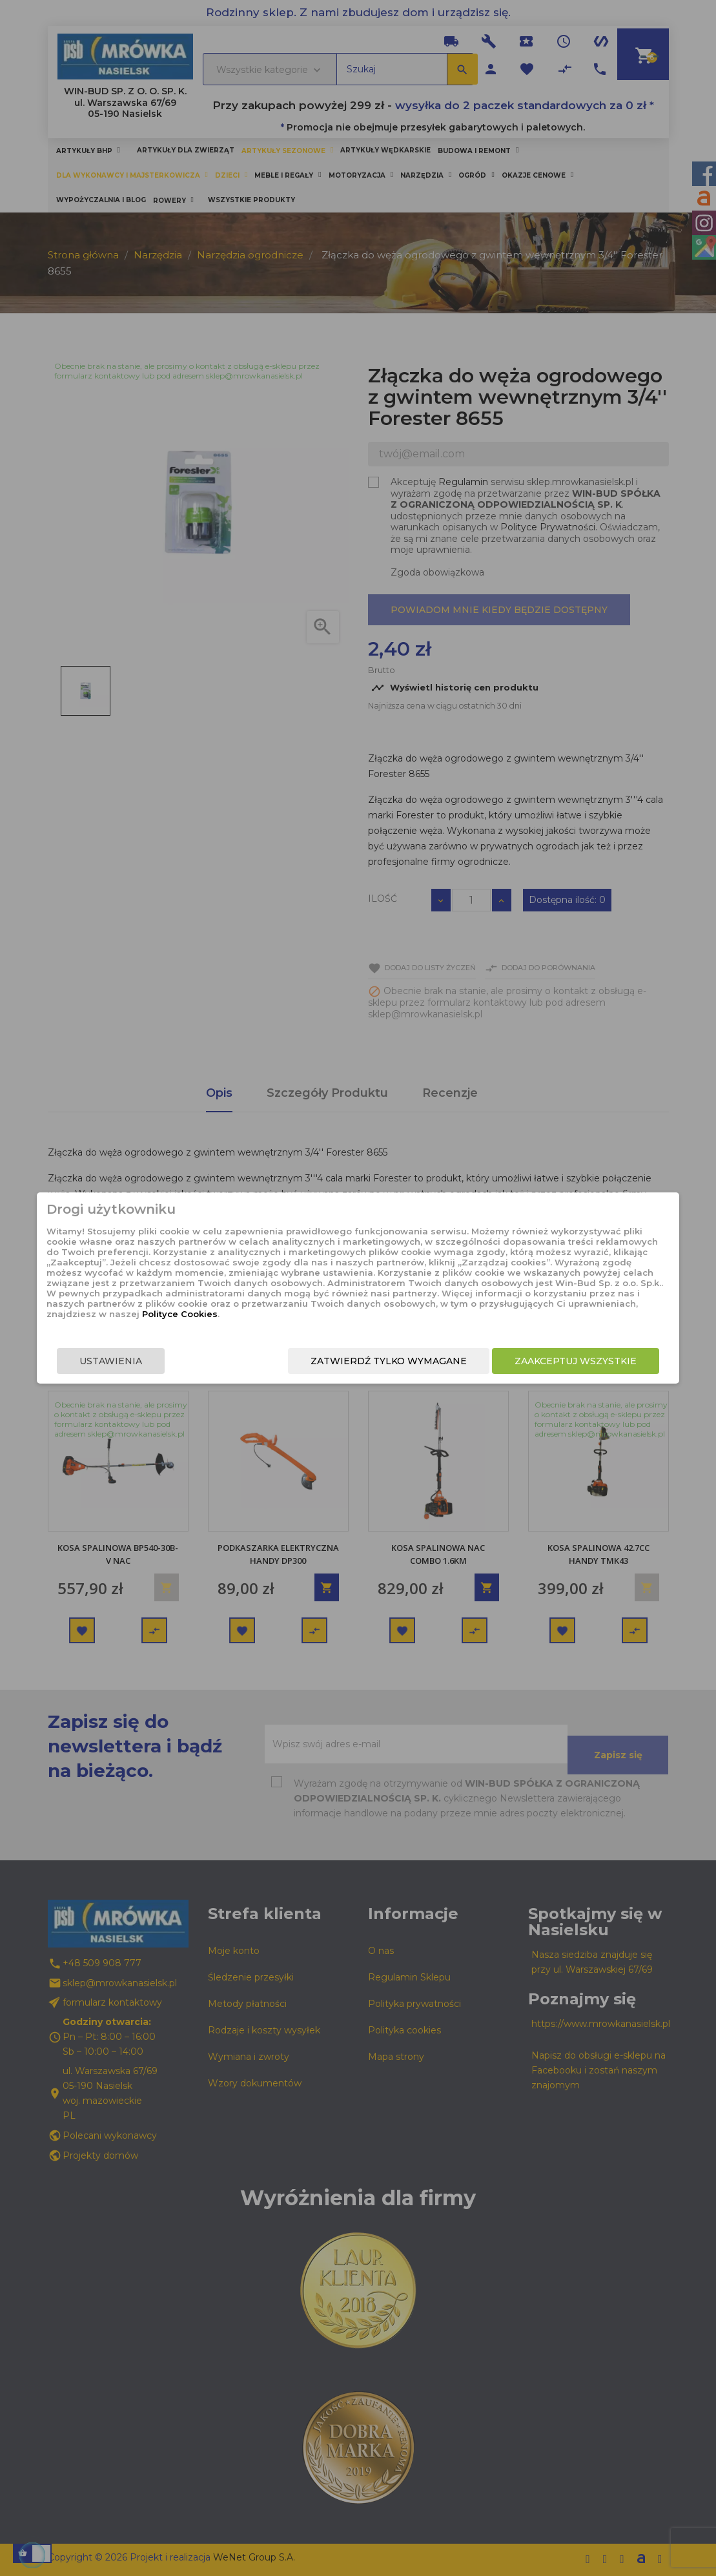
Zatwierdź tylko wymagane (383, 1361)
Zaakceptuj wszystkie (570, 1361)
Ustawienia (117, 1361)
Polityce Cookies (347, 1314)
